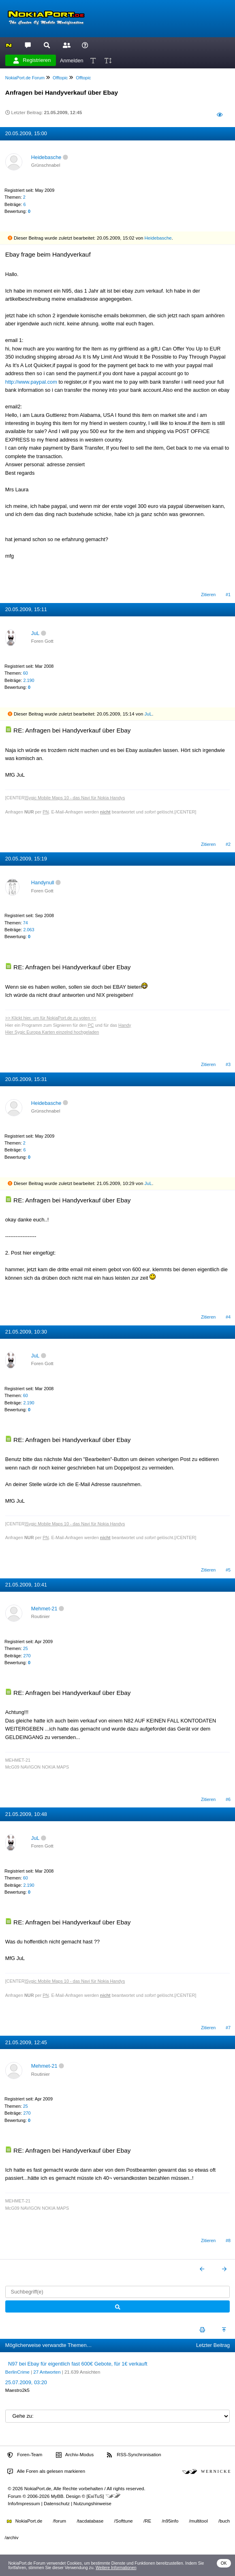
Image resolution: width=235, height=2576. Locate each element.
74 (25, 922)
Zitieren (208, 594)
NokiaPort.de (24, 2521)
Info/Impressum (24, 2503)
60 (25, 673)
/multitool (198, 2521)
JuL (35, 633)
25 (25, 1648)
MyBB (57, 2496)
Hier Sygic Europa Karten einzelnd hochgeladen (52, 1032)
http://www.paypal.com (31, 382)
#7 (228, 2027)
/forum (59, 2521)
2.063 (28, 929)
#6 (228, 1799)
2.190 (28, 680)
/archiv (12, 2537)
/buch (224, 2521)
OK (224, 2563)
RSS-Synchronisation (134, 2455)
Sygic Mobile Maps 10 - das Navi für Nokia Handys (75, 797)
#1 (228, 594)
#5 (228, 1569)
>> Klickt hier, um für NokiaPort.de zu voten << (50, 1017)
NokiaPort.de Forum (25, 77)
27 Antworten (46, 2372)
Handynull (42, 882)
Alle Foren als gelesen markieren (46, 2471)
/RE (147, 2521)
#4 (228, 1317)
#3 (228, 1064)
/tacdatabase (90, 2521)
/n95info (170, 2521)
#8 (228, 2240)
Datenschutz (57, 2503)
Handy (124, 1025)
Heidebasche (46, 157)
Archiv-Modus (75, 2455)
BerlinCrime (17, 2372)
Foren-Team (24, 2455)
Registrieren (32, 60)
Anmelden (71, 60)
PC (91, 1025)
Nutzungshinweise (92, 2503)
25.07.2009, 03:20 (26, 2382)
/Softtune (123, 2521)
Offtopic (60, 77)
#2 (228, 844)
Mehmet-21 (44, 1608)
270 (26, 1655)
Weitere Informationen (116, 2567)
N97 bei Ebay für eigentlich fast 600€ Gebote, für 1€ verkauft (77, 2364)
